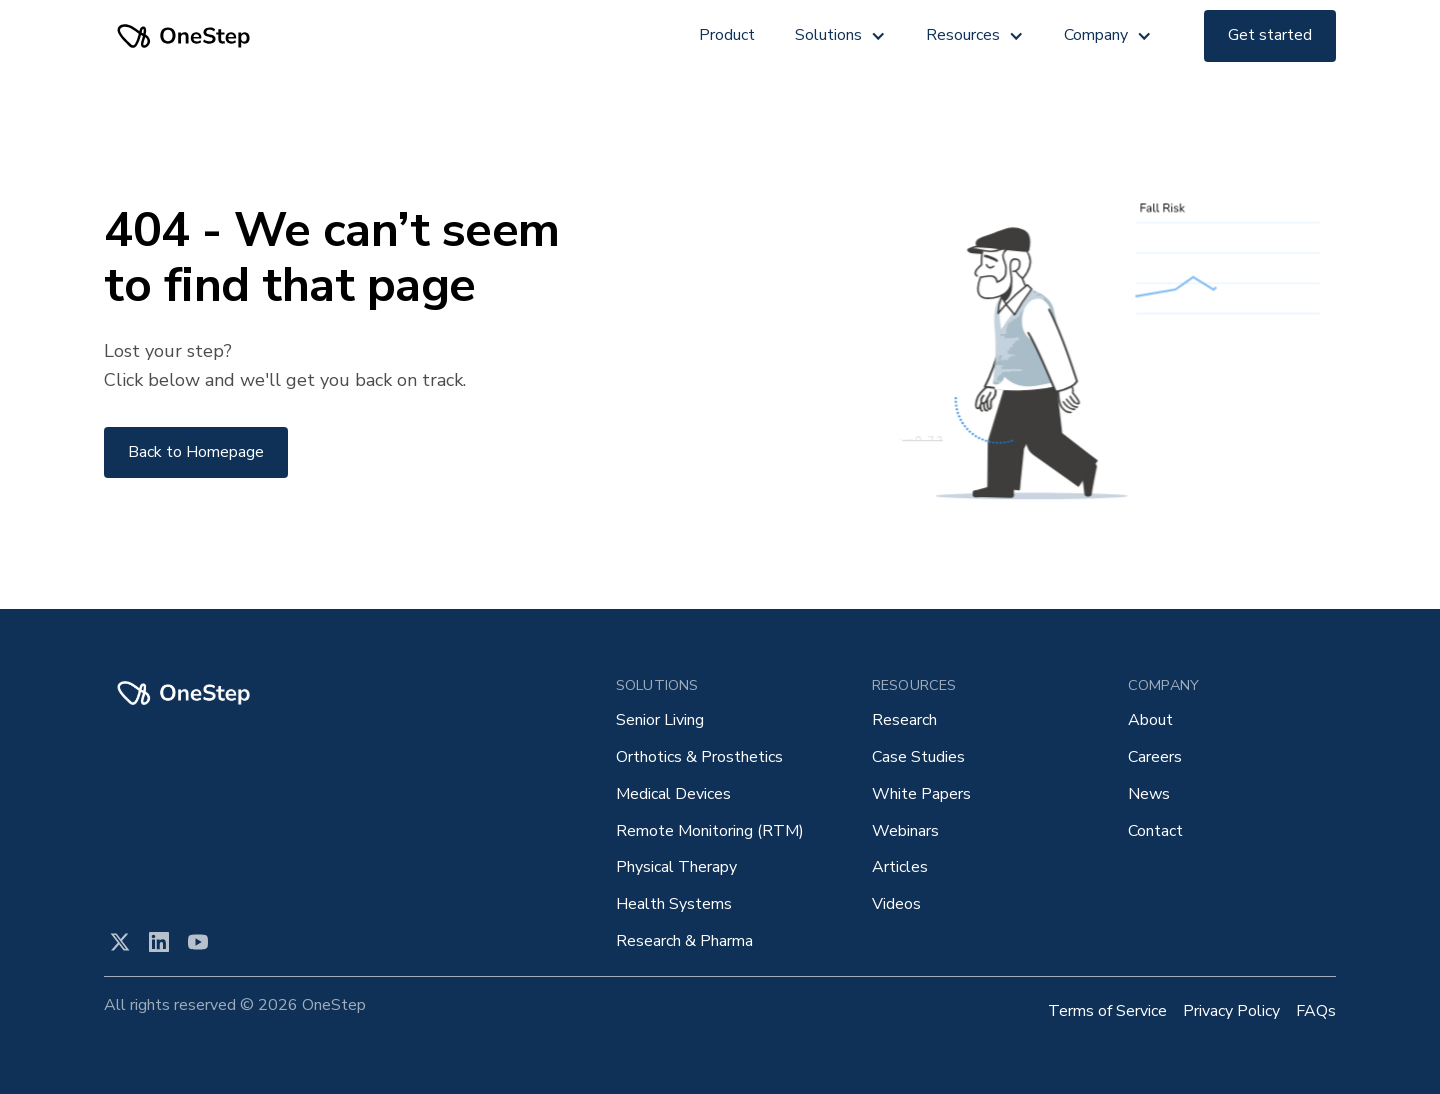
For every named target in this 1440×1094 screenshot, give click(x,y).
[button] (840, 36)
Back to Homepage (196, 452)
